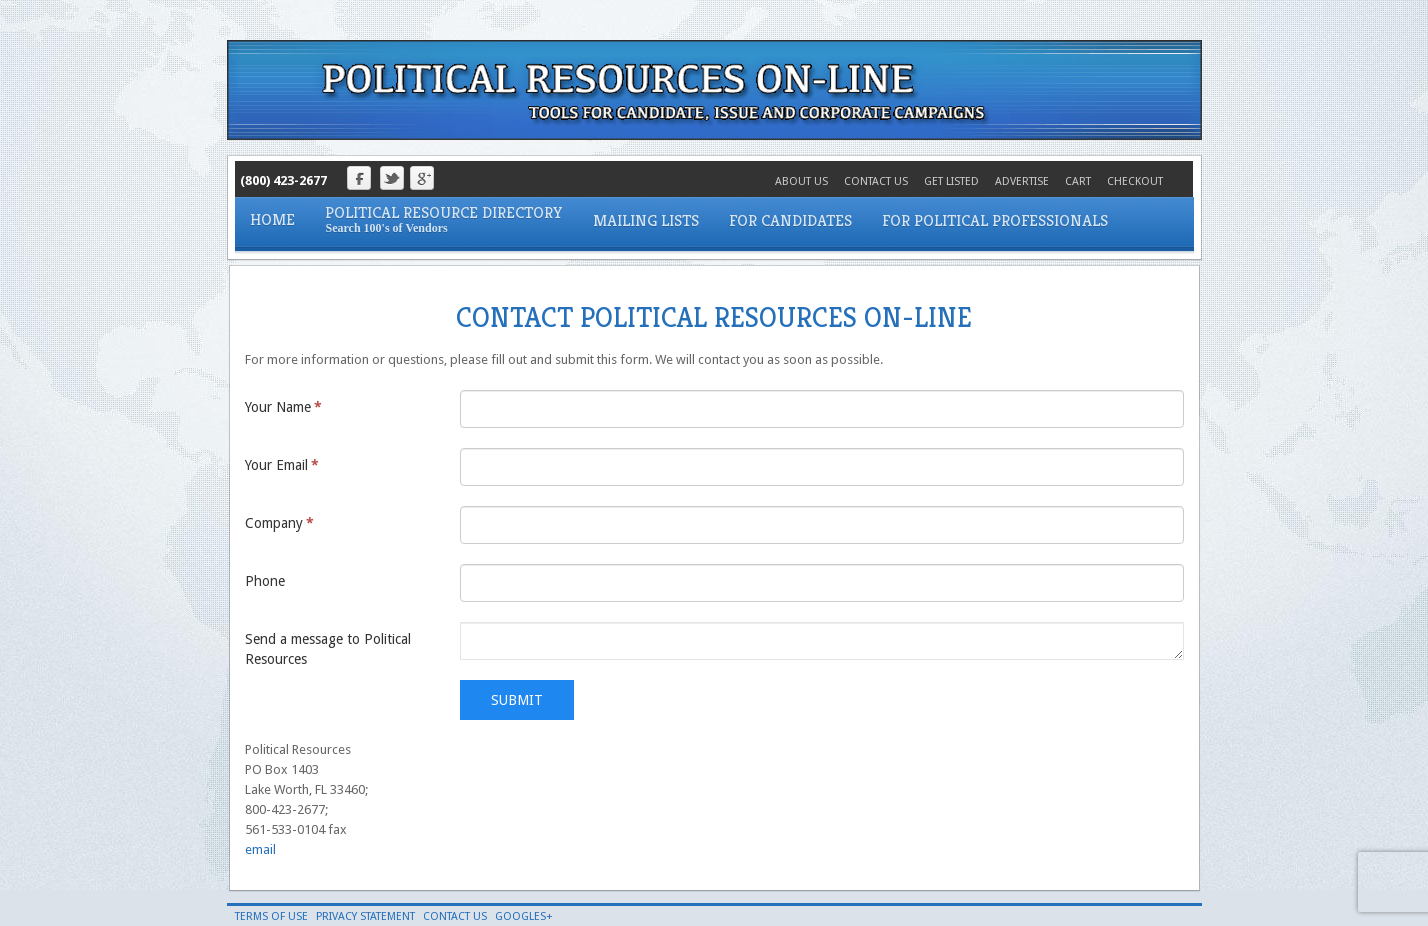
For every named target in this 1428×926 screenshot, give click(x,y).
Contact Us (876, 181)
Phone (265, 581)
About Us (801, 181)
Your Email (282, 465)
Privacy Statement (365, 916)
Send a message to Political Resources (328, 649)
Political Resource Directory (444, 213)
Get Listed (951, 181)
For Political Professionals (995, 220)
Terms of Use (271, 916)
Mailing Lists (646, 220)
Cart (1078, 181)
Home (272, 220)
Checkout (1135, 181)
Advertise (1022, 181)
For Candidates (790, 220)
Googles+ (524, 916)
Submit (517, 700)
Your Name (283, 407)
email (260, 849)
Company (279, 523)
